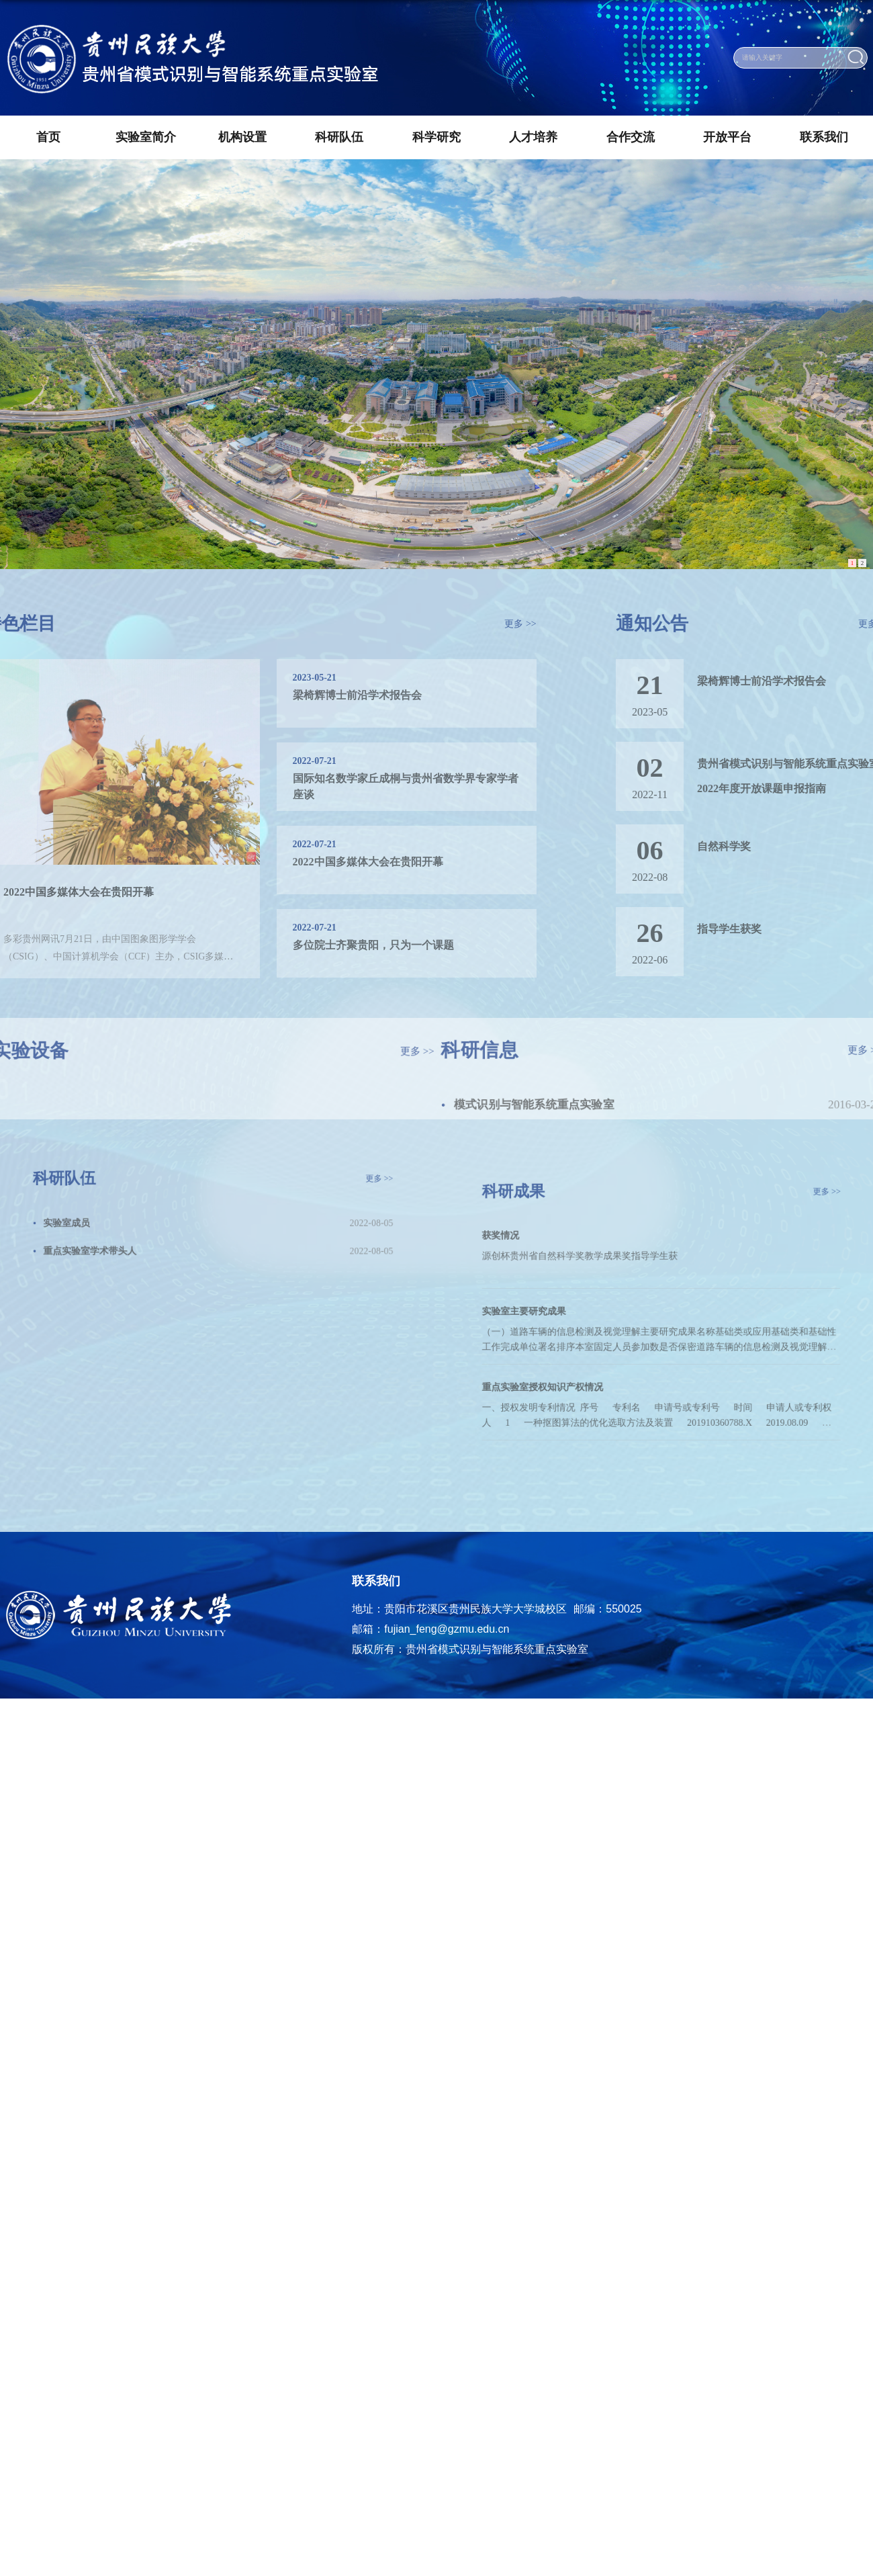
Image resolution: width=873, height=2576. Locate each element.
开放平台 (727, 137)
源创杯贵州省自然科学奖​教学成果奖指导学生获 (600, 1268)
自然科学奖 (761, 846)
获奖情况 (541, 1253)
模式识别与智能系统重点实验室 (520, 1108)
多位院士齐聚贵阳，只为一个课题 (336, 945)
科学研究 (436, 137)
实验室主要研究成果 (558, 1310)
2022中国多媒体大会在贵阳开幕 (331, 861)
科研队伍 (339, 137)
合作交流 (630, 137)
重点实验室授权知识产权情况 (572, 1366)
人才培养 (533, 137)
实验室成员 (103, 1219)
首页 (48, 137)
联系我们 (824, 137)
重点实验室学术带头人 (121, 1240)
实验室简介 (146, 137)
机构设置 (242, 137)
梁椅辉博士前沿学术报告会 (320, 695)
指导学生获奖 (766, 929)
